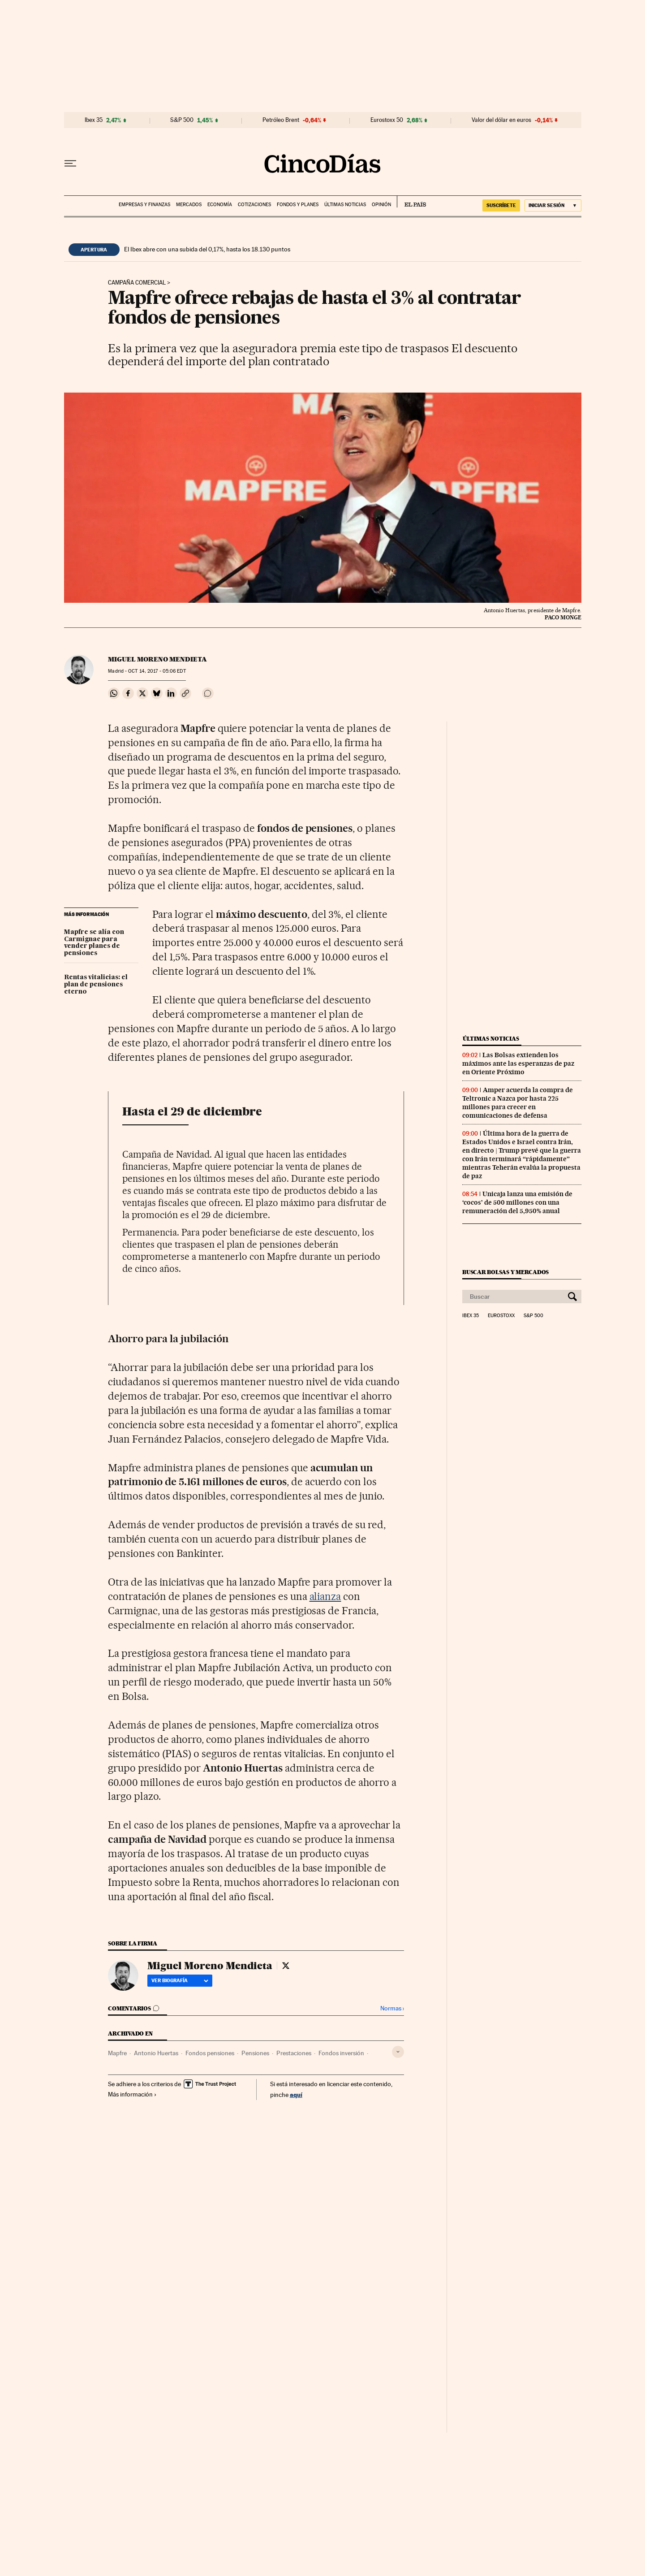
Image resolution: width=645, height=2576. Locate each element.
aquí (296, 2094)
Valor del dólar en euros (501, 120)
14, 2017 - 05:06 (156, 671)
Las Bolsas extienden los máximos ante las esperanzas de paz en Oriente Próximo (518, 1063)
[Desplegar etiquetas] (398, 2052)
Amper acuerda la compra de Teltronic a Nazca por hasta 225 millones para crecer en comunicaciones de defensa (517, 1102)
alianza (325, 1596)
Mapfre (117, 2053)
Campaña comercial (137, 283)
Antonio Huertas (156, 2053)
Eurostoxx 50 (386, 120)
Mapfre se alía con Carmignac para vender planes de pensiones (94, 943)
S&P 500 (182, 120)
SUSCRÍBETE (501, 205)
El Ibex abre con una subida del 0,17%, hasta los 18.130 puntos (207, 249)
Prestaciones (293, 2053)
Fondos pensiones (209, 2053)
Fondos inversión (341, 2053)
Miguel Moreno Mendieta (157, 659)
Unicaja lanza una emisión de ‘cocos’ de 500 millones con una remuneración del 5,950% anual (517, 1202)
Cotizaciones (254, 204)
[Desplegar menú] (70, 163)
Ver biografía (179, 1980)
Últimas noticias (345, 204)
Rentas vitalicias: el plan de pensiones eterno (96, 984)
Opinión (381, 204)
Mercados (189, 204)
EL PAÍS (411, 201)
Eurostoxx (501, 1315)
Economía (219, 204)
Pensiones (255, 2053)
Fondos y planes (297, 204)
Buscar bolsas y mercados (505, 1272)
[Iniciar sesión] (553, 205)
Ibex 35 (94, 120)
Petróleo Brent (280, 120)
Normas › (392, 2008)
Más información (132, 2094)
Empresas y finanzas (144, 204)
